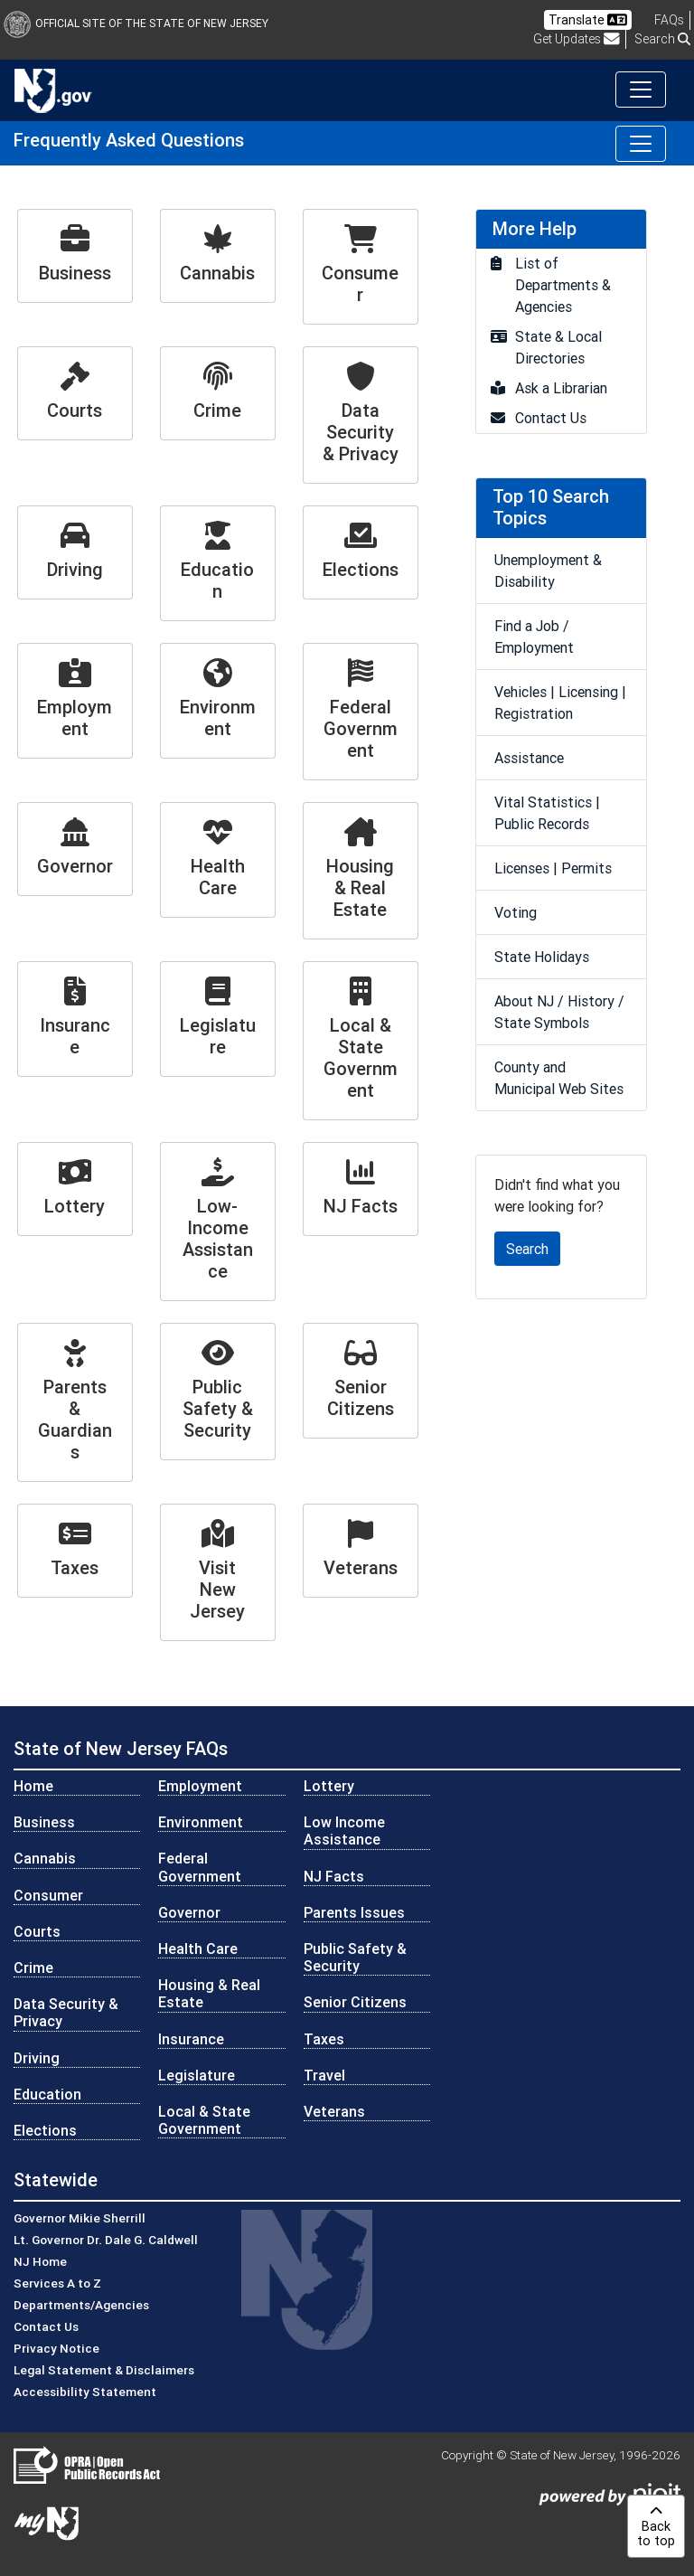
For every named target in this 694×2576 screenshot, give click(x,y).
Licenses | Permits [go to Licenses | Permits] (553, 868)
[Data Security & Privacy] (360, 415)
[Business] (75, 256)
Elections (45, 2130)
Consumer (48, 1895)
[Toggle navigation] (640, 89)
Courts (37, 1931)
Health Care (198, 1948)
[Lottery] (75, 1189)
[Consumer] (360, 267)
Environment (200, 1822)
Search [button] (662, 39)
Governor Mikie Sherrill (79, 2218)
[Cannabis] (218, 256)
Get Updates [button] (576, 39)
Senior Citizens (355, 2002)
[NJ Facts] (360, 1189)
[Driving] (75, 552)
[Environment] (218, 701)
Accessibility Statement (85, 2391)
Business (44, 1822)
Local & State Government (204, 2119)
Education (47, 2094)
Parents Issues (354, 1912)
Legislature (196, 2075)
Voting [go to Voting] (515, 912)
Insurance (191, 2039)
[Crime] (218, 393)
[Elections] (360, 552)
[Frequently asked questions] (669, 20)
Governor (189, 1912)
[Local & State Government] (360, 1040)
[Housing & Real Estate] (360, 871)
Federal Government (199, 1866)
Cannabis (45, 1858)
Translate (588, 20)
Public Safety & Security (355, 1957)
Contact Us (46, 2326)
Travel (324, 2075)
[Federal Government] (360, 711)
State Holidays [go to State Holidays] (541, 957)
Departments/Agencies (81, 2305)
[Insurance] (75, 1019)
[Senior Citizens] (360, 1381)
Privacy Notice (56, 2348)
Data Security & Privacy (66, 2012)
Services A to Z (57, 2283)
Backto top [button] (656, 2527)
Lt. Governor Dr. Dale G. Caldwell (106, 2240)
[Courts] (75, 393)
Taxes (324, 2039)
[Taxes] (75, 1551)
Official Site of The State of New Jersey (136, 23)
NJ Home (40, 2261)
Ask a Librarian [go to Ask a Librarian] (561, 388)
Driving (37, 2058)
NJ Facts (334, 1876)
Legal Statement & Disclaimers (104, 2370)
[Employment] (75, 701)
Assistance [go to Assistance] (529, 758)
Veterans (334, 2111)
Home (33, 1786)
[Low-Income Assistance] (218, 1221)
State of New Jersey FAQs (121, 1748)
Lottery (329, 1786)
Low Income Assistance (344, 1830)
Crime (33, 1967)
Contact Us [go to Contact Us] (550, 418)
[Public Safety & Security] (218, 1391)
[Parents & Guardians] (75, 1402)
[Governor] (75, 849)
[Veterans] (360, 1551)
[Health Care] (218, 860)
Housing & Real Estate (209, 1993)
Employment (200, 1786)
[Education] (218, 563)
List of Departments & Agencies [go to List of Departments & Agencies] (563, 285)
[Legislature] (218, 1019)
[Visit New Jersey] (218, 1572)
